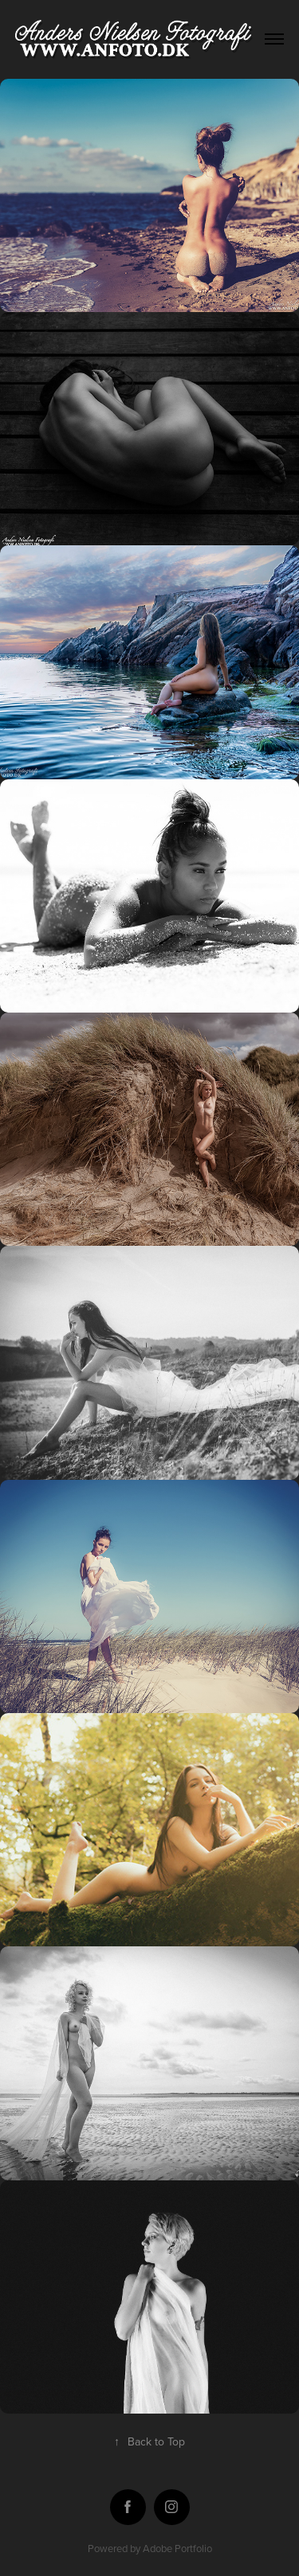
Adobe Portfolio (177, 2548)
